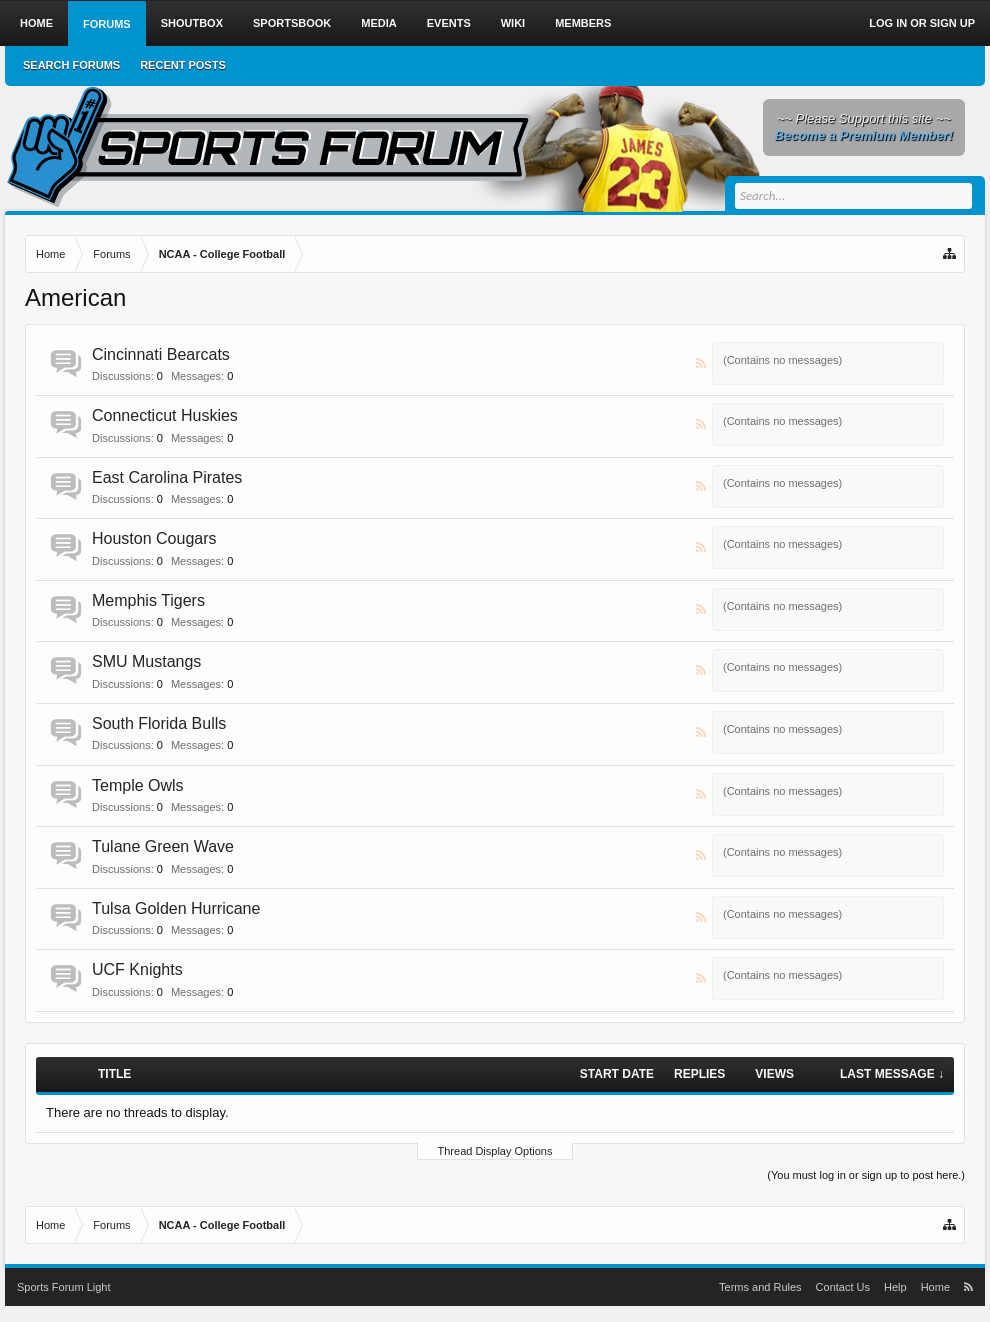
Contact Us (843, 1287)
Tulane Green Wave (163, 846)
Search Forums (71, 65)
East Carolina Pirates (167, 477)
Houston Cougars (154, 538)
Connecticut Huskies (165, 415)
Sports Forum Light (64, 1287)
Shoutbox (192, 23)
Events (449, 23)
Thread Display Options (495, 1151)
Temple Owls (138, 785)
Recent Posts (183, 65)
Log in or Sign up (922, 23)
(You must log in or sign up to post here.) (866, 1175)
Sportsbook (292, 23)
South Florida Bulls (159, 723)
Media (378, 23)
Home (36, 23)
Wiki (513, 23)
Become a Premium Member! (864, 135)
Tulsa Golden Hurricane (176, 908)
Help (895, 1287)
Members (583, 23)
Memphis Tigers (148, 600)
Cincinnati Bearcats (161, 354)
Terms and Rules (760, 1287)
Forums (107, 24)
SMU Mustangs (146, 661)
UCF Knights (137, 969)
